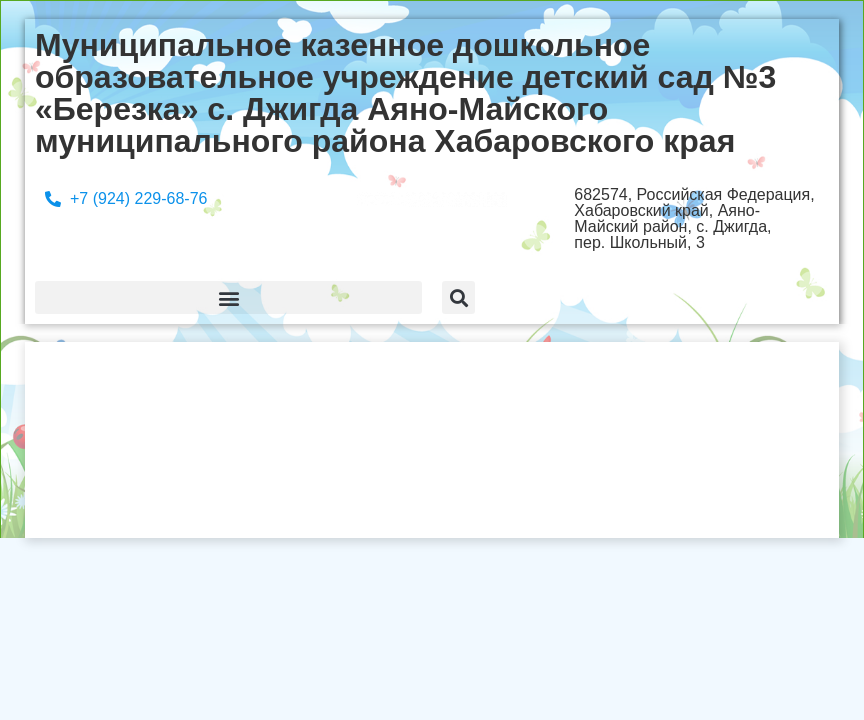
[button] (228, 297)
